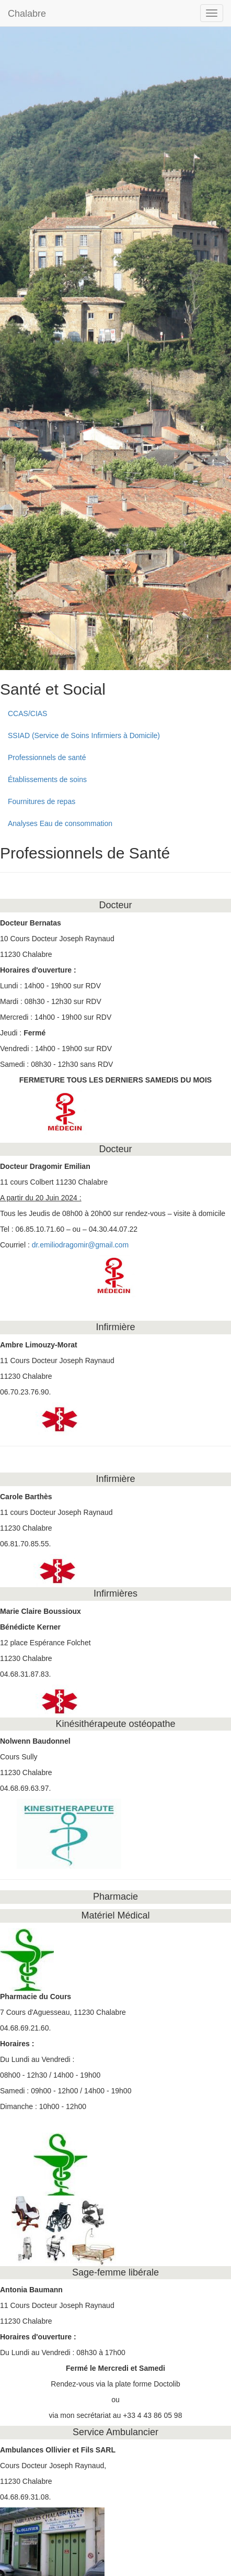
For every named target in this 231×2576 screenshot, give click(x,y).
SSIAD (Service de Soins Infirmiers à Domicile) (84, 735)
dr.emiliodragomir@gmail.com (80, 1245)
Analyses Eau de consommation (60, 823)
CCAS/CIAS (27, 713)
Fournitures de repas (41, 801)
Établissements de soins (47, 779)
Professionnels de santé (47, 757)
